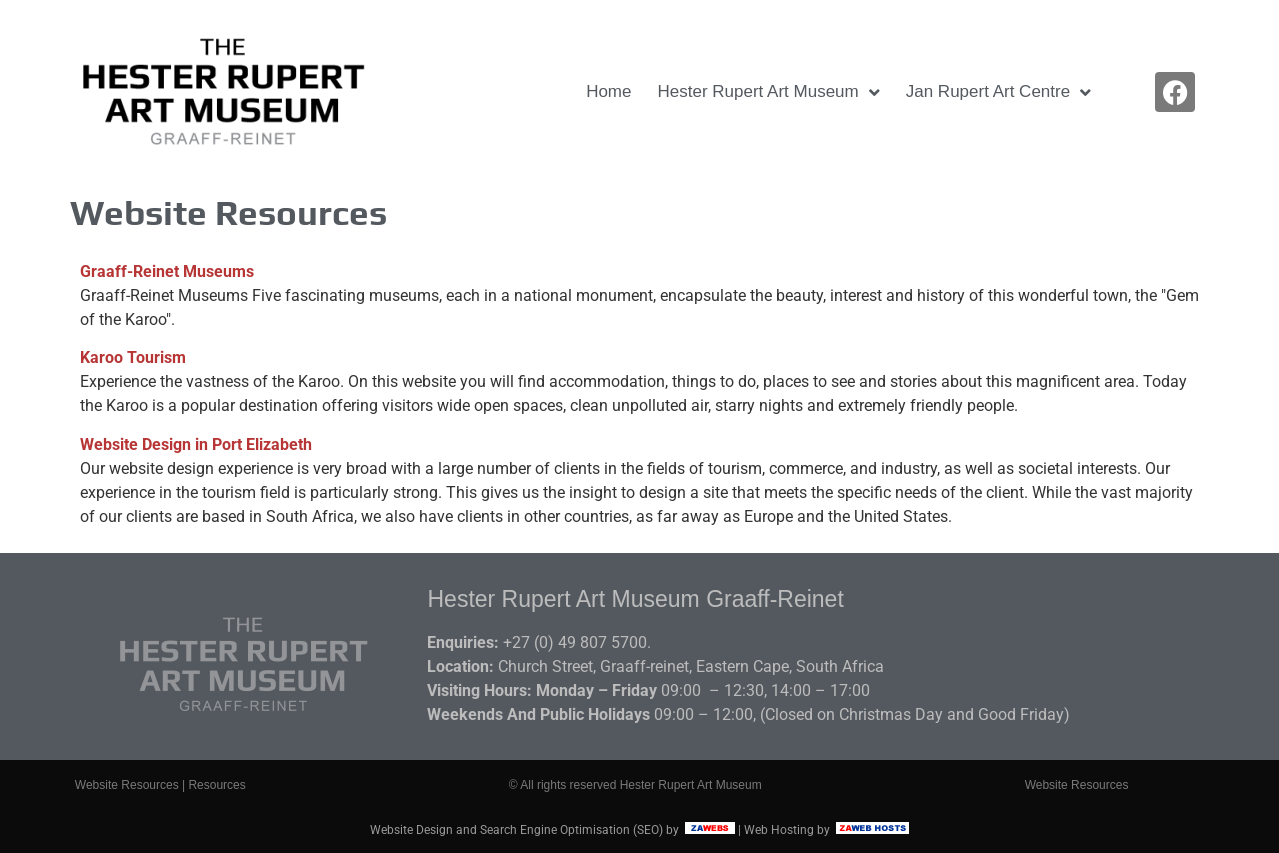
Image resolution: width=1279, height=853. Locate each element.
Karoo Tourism (133, 357)
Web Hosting (779, 830)
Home (608, 91)
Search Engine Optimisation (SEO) (571, 830)
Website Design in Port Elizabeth (196, 444)
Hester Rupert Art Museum (768, 92)
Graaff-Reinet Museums (167, 271)
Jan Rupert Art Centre (998, 92)
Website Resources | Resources (160, 785)
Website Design (411, 830)
